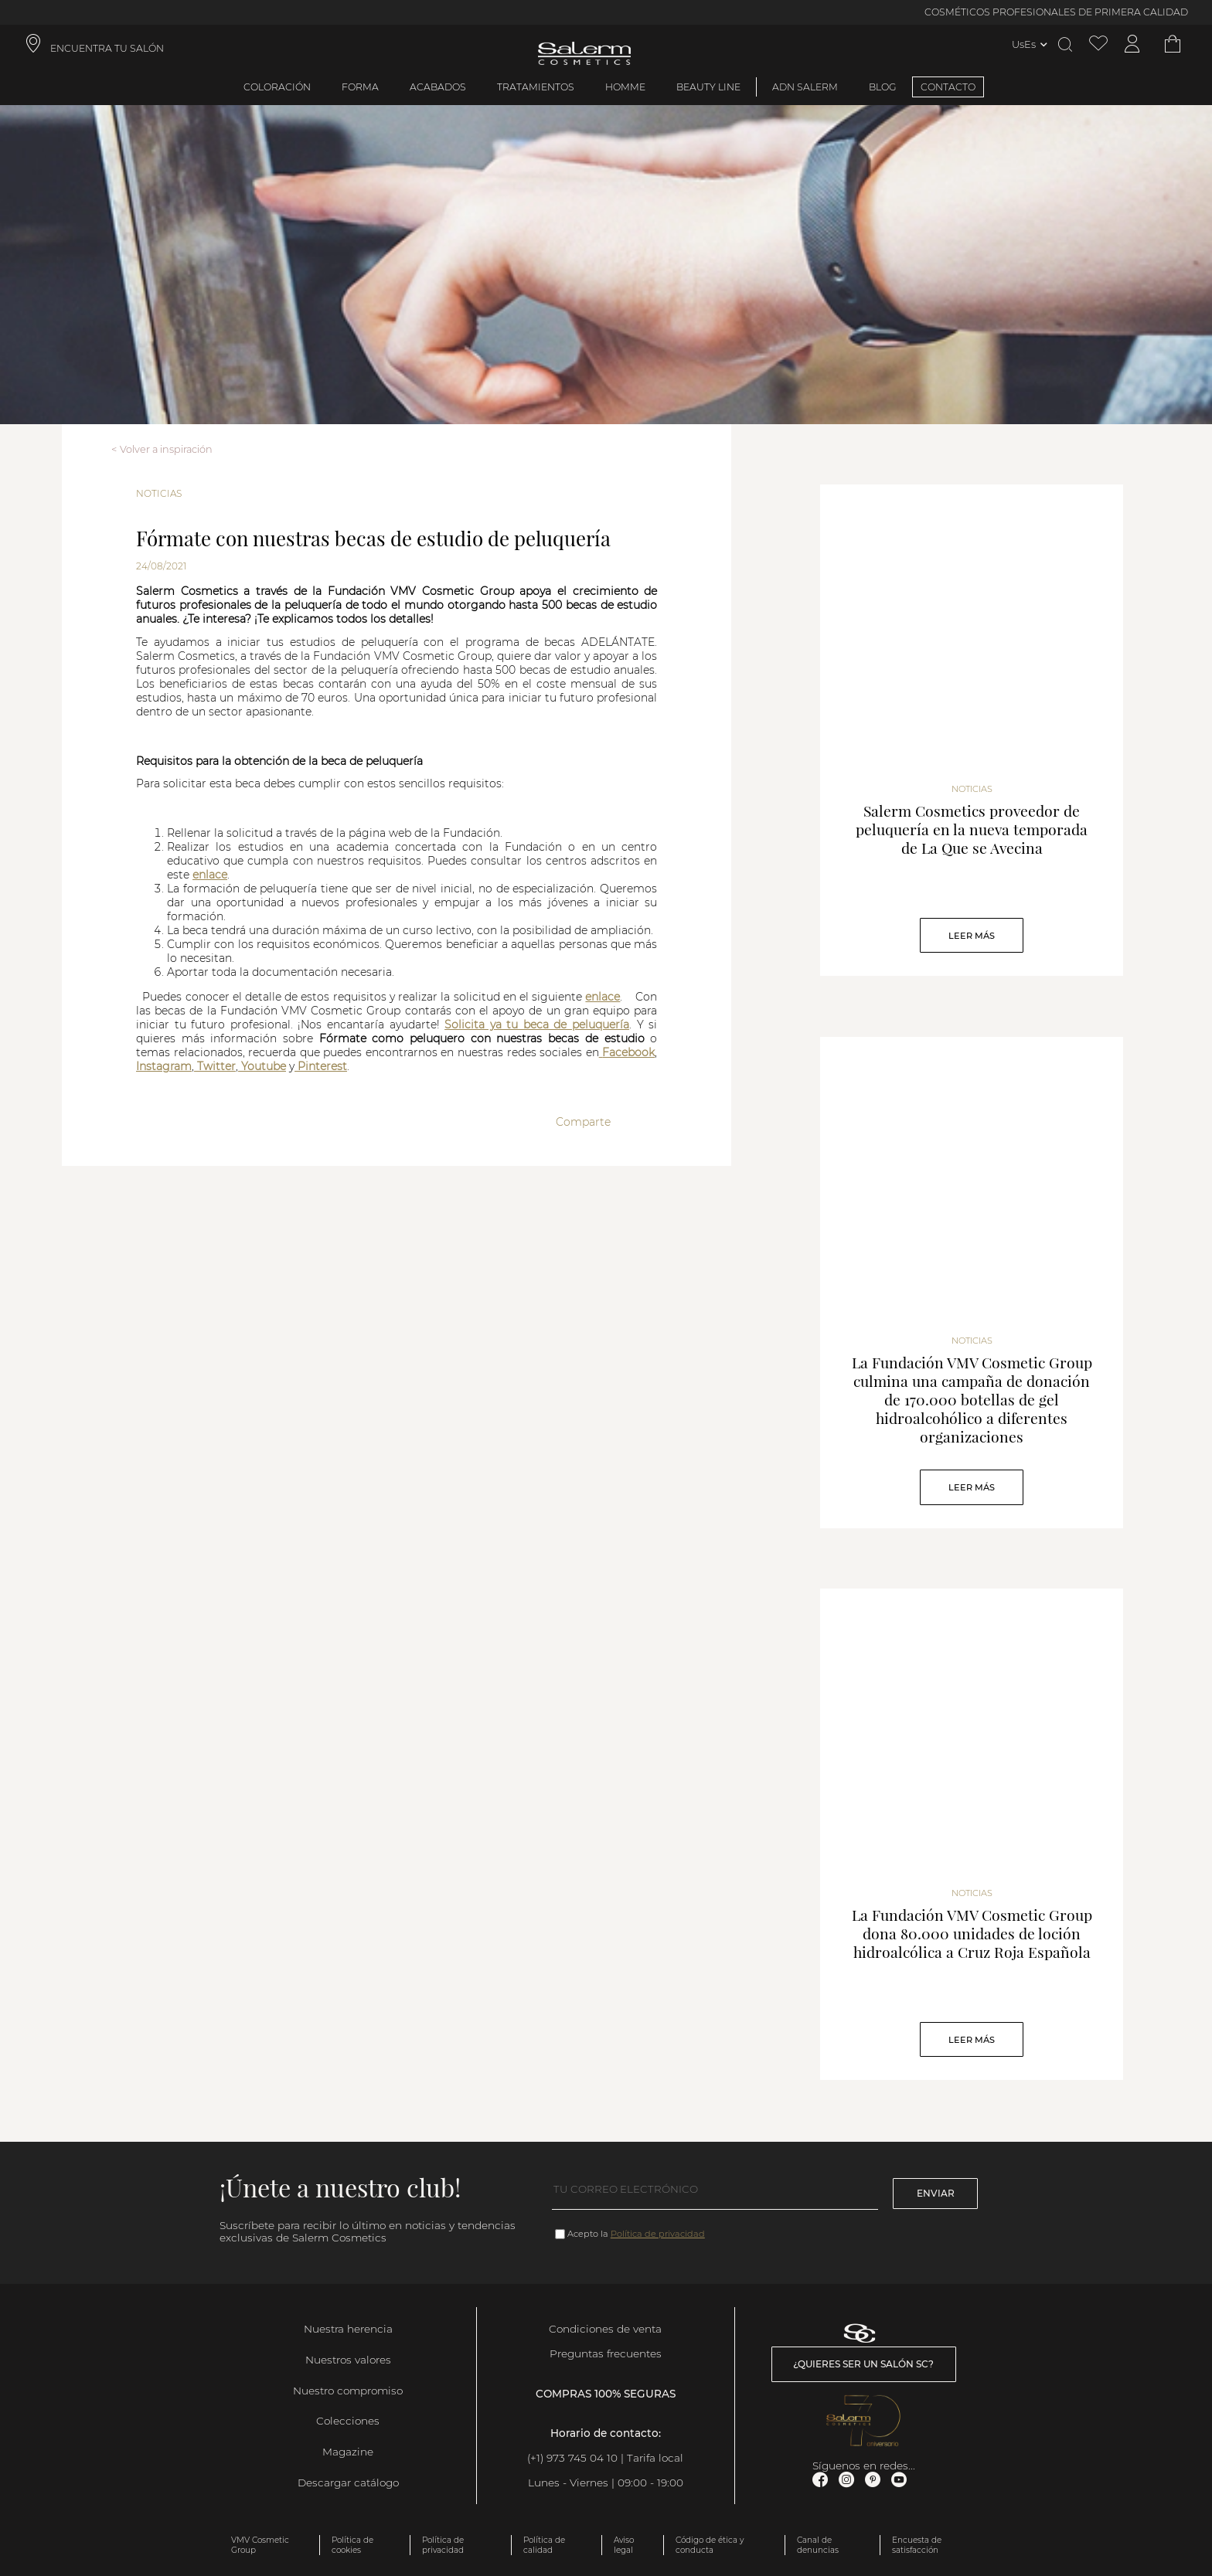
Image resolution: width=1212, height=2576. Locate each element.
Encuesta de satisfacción (916, 2545)
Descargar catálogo (348, 2482)
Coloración (277, 87)
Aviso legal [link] (624, 2545)
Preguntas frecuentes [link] (606, 2353)
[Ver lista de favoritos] (1098, 44)
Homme (625, 87)
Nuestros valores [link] (348, 2359)
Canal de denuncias (818, 2545)
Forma (360, 87)
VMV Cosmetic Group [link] (260, 2545)
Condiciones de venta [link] (605, 2329)
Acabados (438, 87)
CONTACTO (948, 87)
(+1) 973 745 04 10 (572, 2458)
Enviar (936, 2193)
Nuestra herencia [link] (348, 2329)
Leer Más (971, 935)
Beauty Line (708, 87)
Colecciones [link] (348, 2421)
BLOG (883, 87)
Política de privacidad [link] (443, 2545)
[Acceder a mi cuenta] (1132, 44)
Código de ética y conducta (710, 2545)
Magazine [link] (347, 2451)
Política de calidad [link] (544, 2545)
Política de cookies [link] (352, 2545)
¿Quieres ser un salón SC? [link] (863, 2364)
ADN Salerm (805, 87)
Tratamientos (535, 87)
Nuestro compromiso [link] (348, 2390)
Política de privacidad (658, 2233)
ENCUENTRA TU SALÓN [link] (107, 48)
